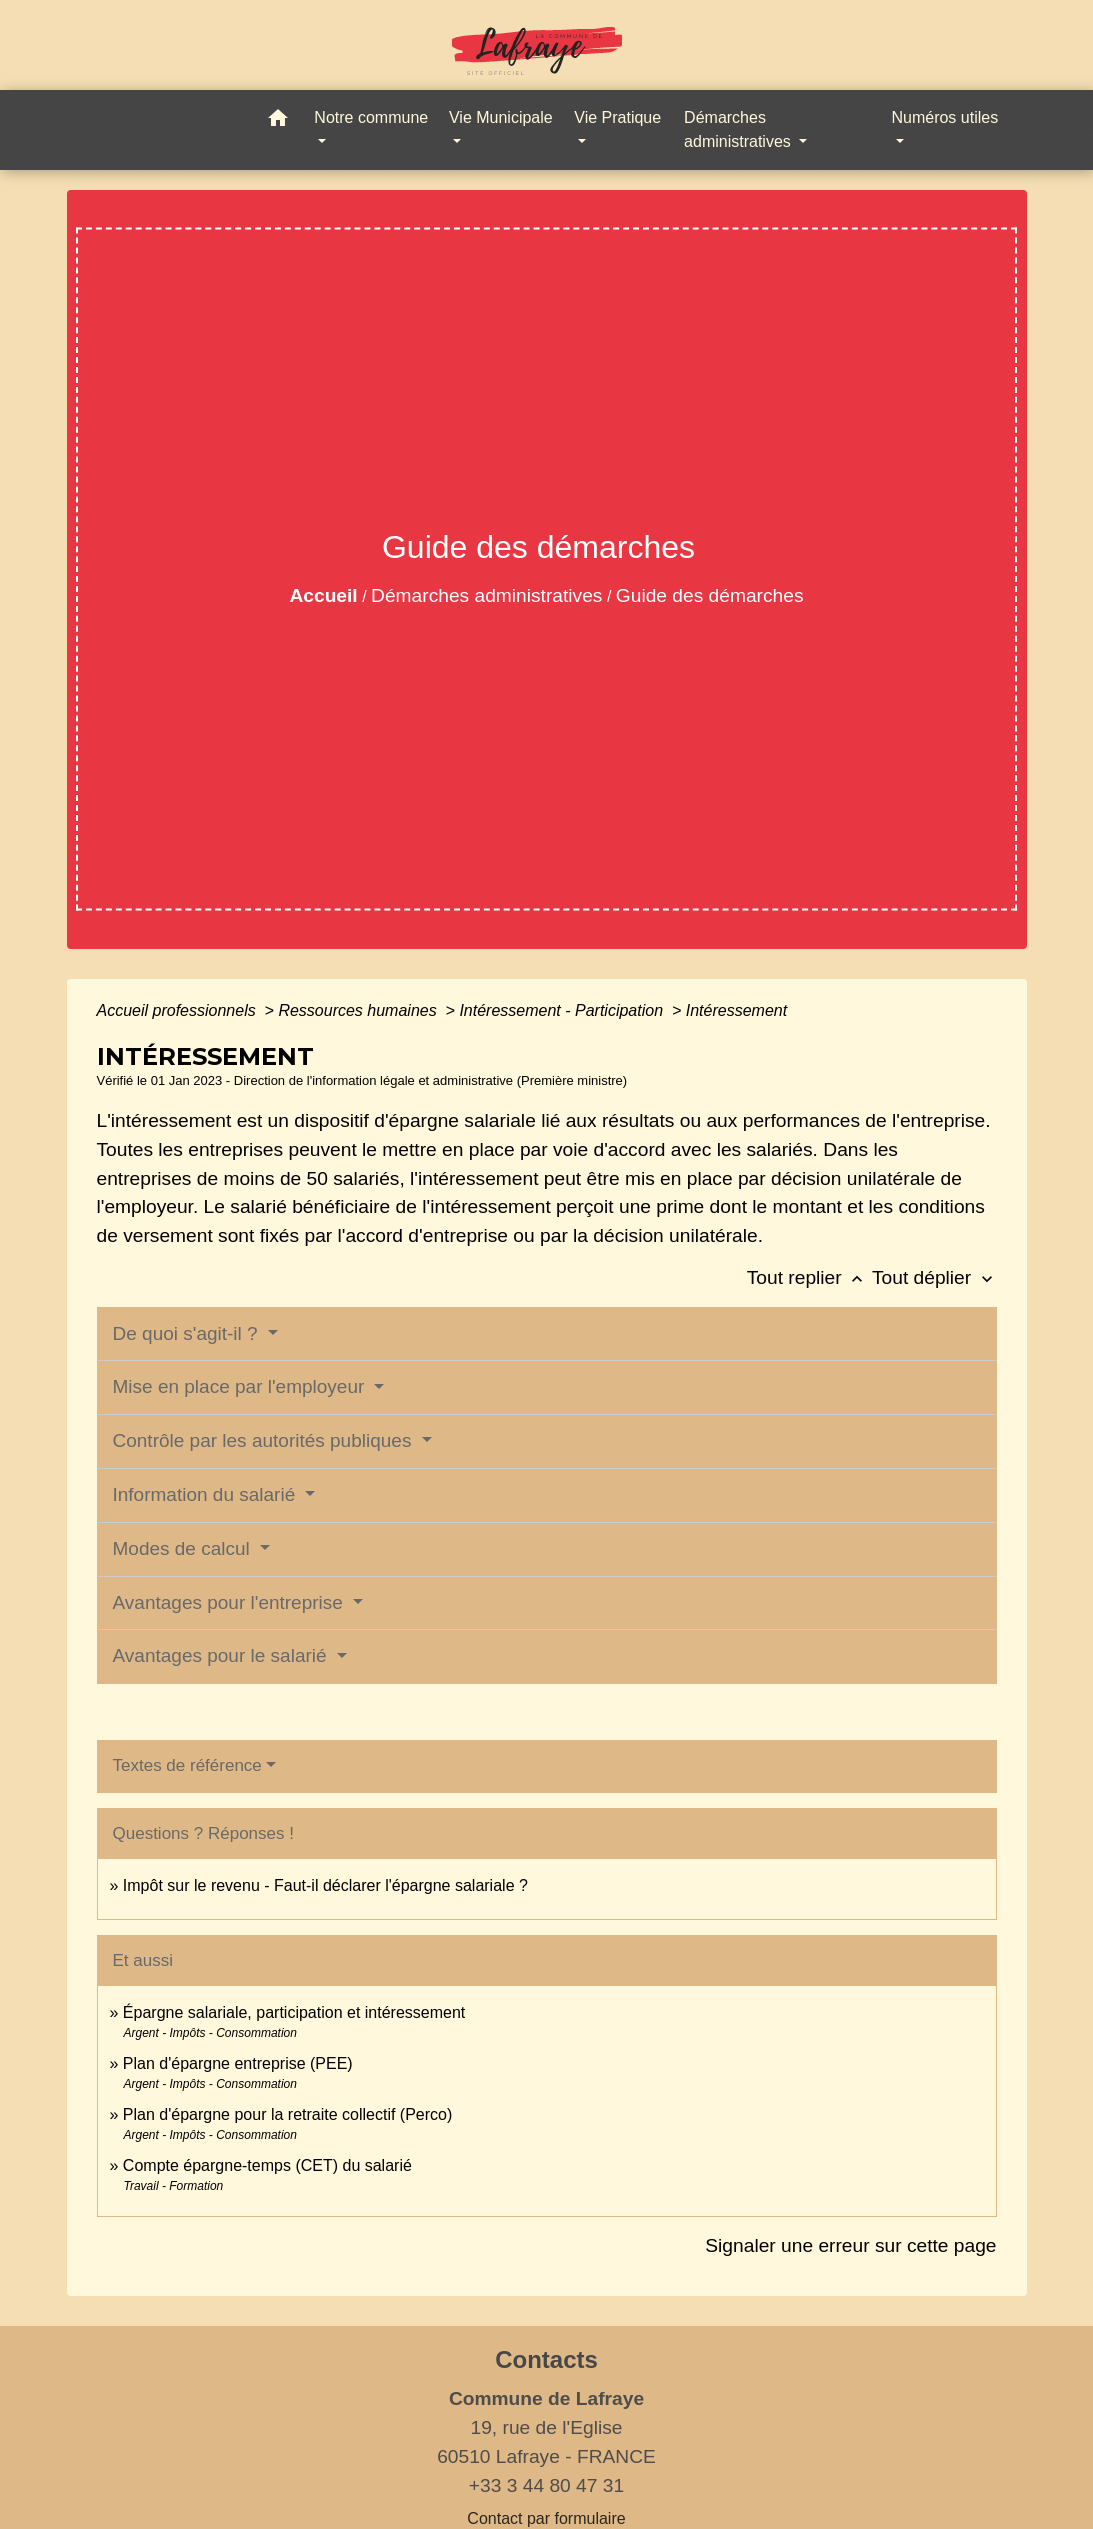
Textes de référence (187, 1765)
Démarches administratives (486, 595)
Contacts (546, 2359)
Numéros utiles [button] (944, 117)
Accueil (323, 595)
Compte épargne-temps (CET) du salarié (267, 2165)
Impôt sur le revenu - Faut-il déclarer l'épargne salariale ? (325, 1885)
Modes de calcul (184, 1548)
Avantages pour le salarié (222, 1655)
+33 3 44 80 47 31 (546, 2485)
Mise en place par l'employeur (241, 1386)
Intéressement (736, 1010)
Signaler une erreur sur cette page (850, 2245)
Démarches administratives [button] (739, 129)
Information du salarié (207, 1494)
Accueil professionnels (179, 1010)
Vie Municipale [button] (501, 117)
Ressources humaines (359, 1010)
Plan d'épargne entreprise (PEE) (238, 2063)
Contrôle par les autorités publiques (265, 1440)
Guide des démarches (710, 595)
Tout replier (809, 1277)
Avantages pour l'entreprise (231, 1602)
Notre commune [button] (371, 117)
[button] (278, 121)
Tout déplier (934, 1277)
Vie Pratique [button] (617, 117)
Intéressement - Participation (563, 1010)
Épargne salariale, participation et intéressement (294, 2012)
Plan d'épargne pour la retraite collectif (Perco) (287, 2114)
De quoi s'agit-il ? (188, 1333)
